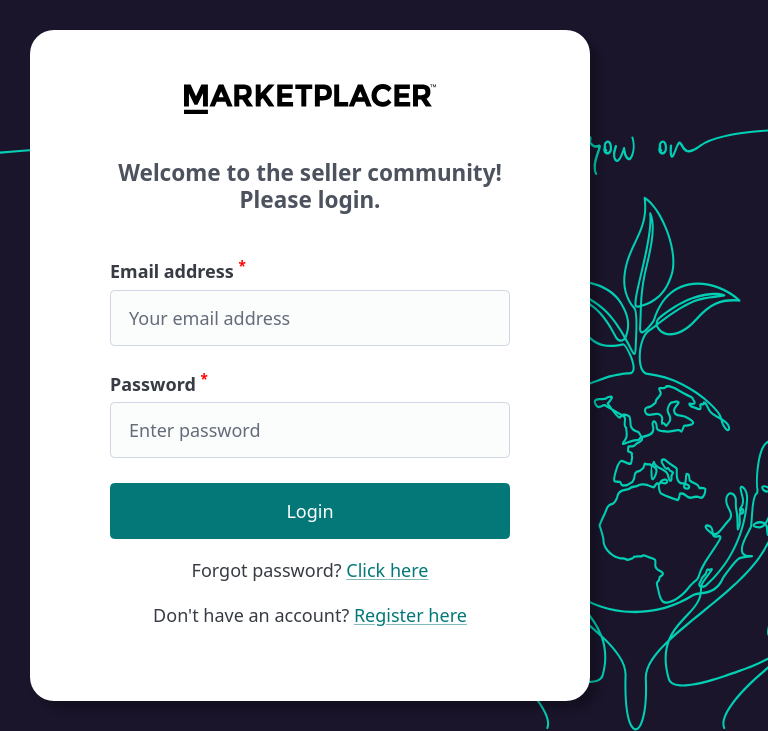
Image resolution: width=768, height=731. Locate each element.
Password (310, 415)
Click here (387, 570)
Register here (410, 615)
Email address (310, 302)
